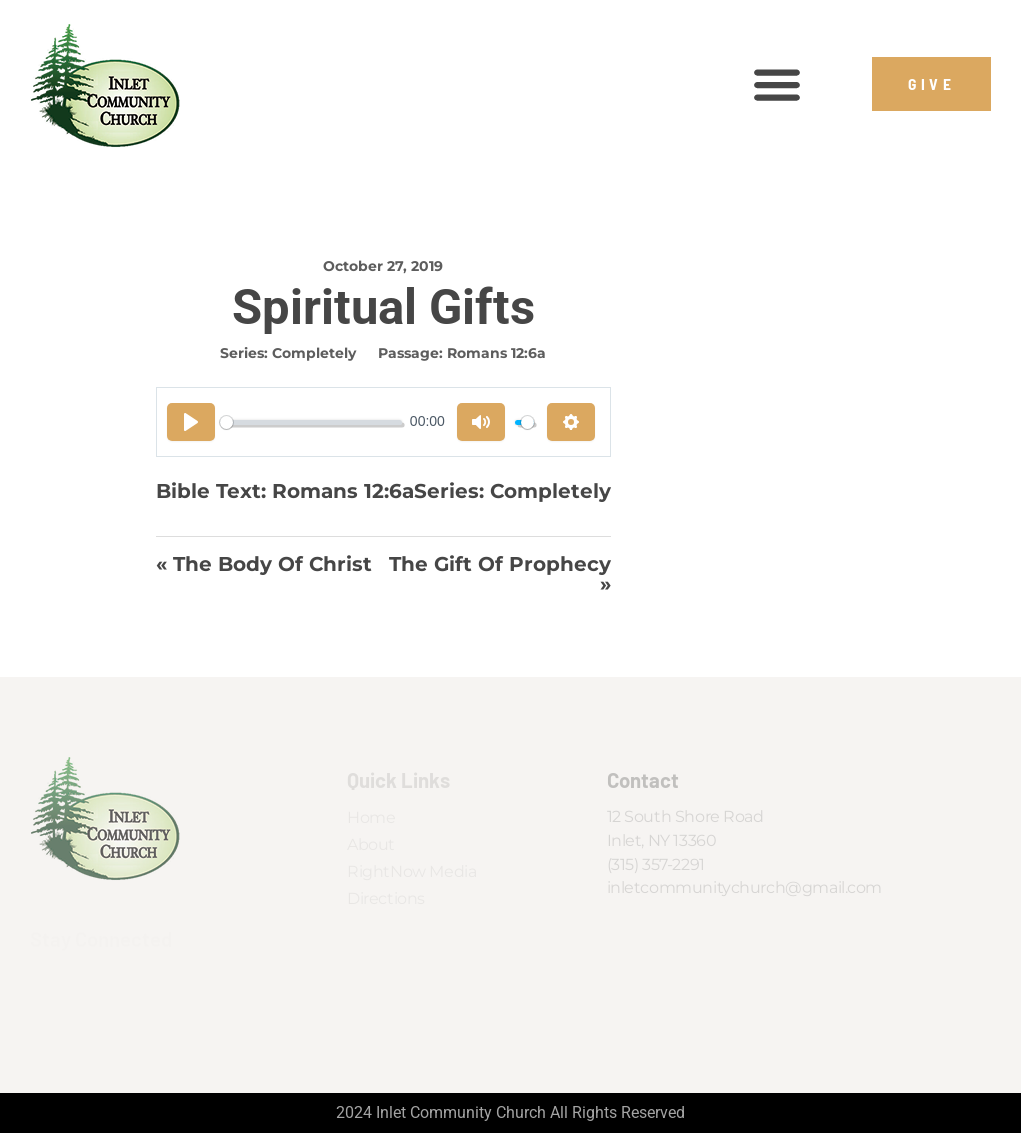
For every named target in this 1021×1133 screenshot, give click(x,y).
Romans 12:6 (337, 490)
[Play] (191, 422)
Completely (316, 353)
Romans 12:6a (498, 353)
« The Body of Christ (264, 565)
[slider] (312, 422)
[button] (777, 84)
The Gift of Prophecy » (503, 574)
